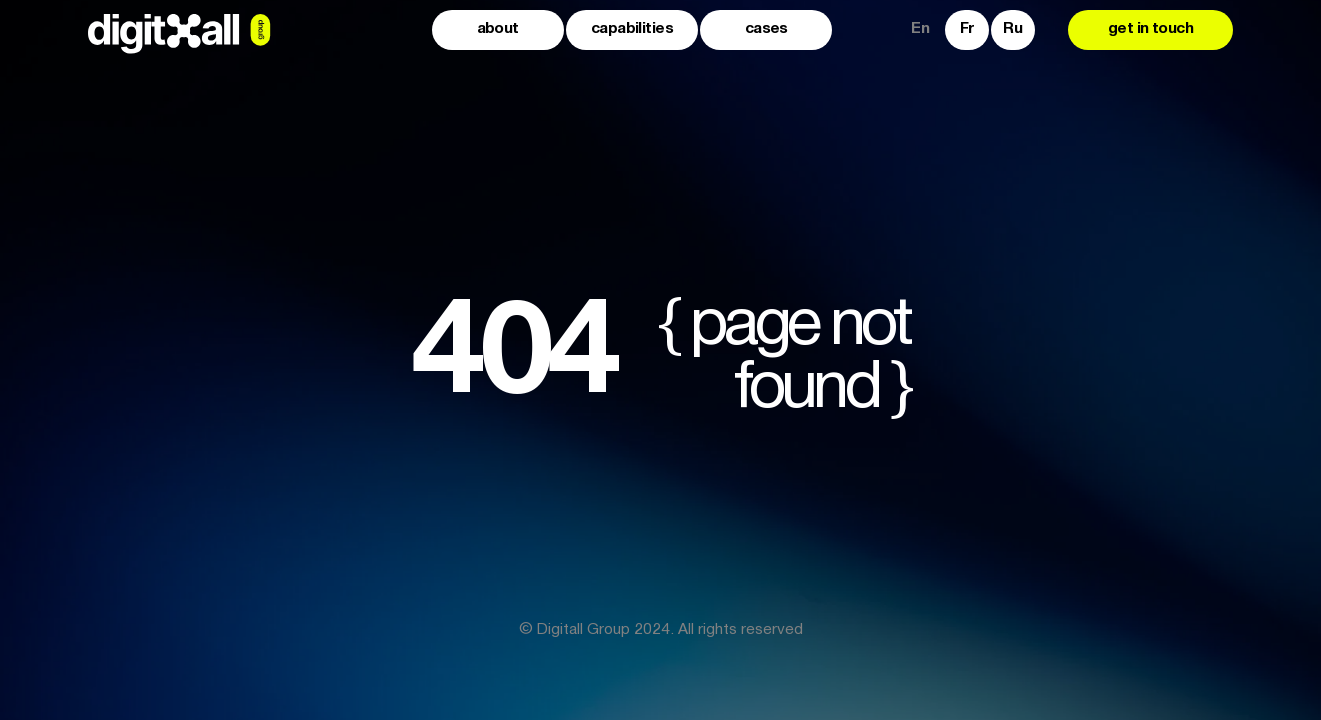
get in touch (1150, 29)
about (498, 29)
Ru (1012, 29)
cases (766, 29)
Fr (967, 29)
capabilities (632, 29)
